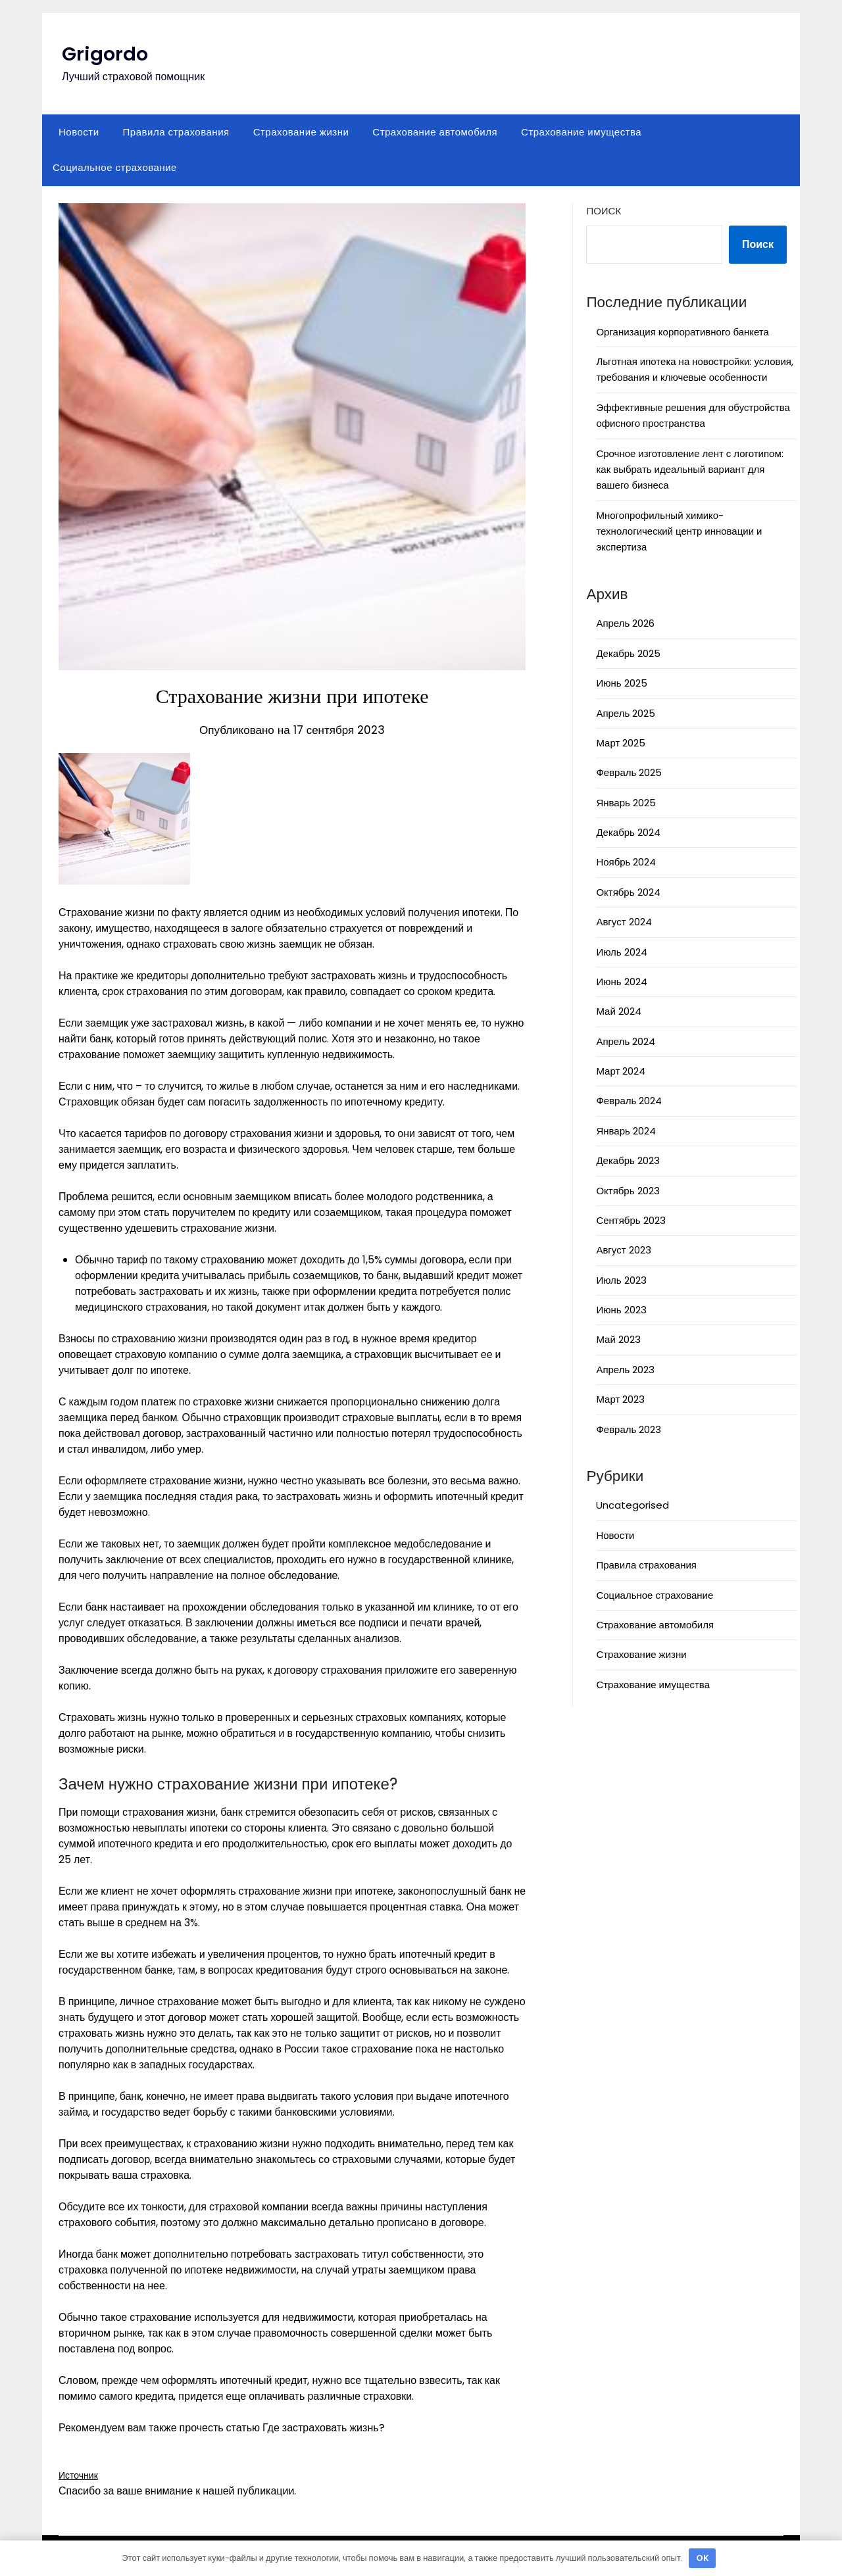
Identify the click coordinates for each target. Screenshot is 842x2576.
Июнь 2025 (621, 683)
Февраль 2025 (629, 772)
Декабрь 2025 (628, 653)
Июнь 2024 (621, 981)
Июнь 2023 (621, 1310)
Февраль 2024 (629, 1100)
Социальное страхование (115, 167)
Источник (81, 2475)
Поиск (603, 211)
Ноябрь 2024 (626, 862)
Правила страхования (176, 132)
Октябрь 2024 (628, 892)
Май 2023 (618, 1339)
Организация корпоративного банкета (682, 332)
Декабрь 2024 (628, 832)
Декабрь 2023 (627, 1160)
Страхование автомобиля (434, 132)
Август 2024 (623, 922)
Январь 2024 (625, 1131)
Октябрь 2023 (627, 1191)
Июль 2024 (621, 952)
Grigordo (106, 54)
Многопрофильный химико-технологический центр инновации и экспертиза (679, 531)
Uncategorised (632, 1505)
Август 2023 (623, 1250)
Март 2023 (620, 1399)
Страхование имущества (581, 132)
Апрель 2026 (625, 623)
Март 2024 (620, 1071)
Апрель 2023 (625, 1369)
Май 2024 (618, 1011)
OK (702, 2558)
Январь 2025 (625, 803)
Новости (79, 132)
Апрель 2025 (625, 713)
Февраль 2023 (628, 1429)
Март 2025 (620, 743)
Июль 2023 (621, 1280)
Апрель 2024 (625, 1041)
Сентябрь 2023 (630, 1220)
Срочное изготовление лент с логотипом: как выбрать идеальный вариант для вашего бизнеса (689, 470)
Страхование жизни (301, 132)
